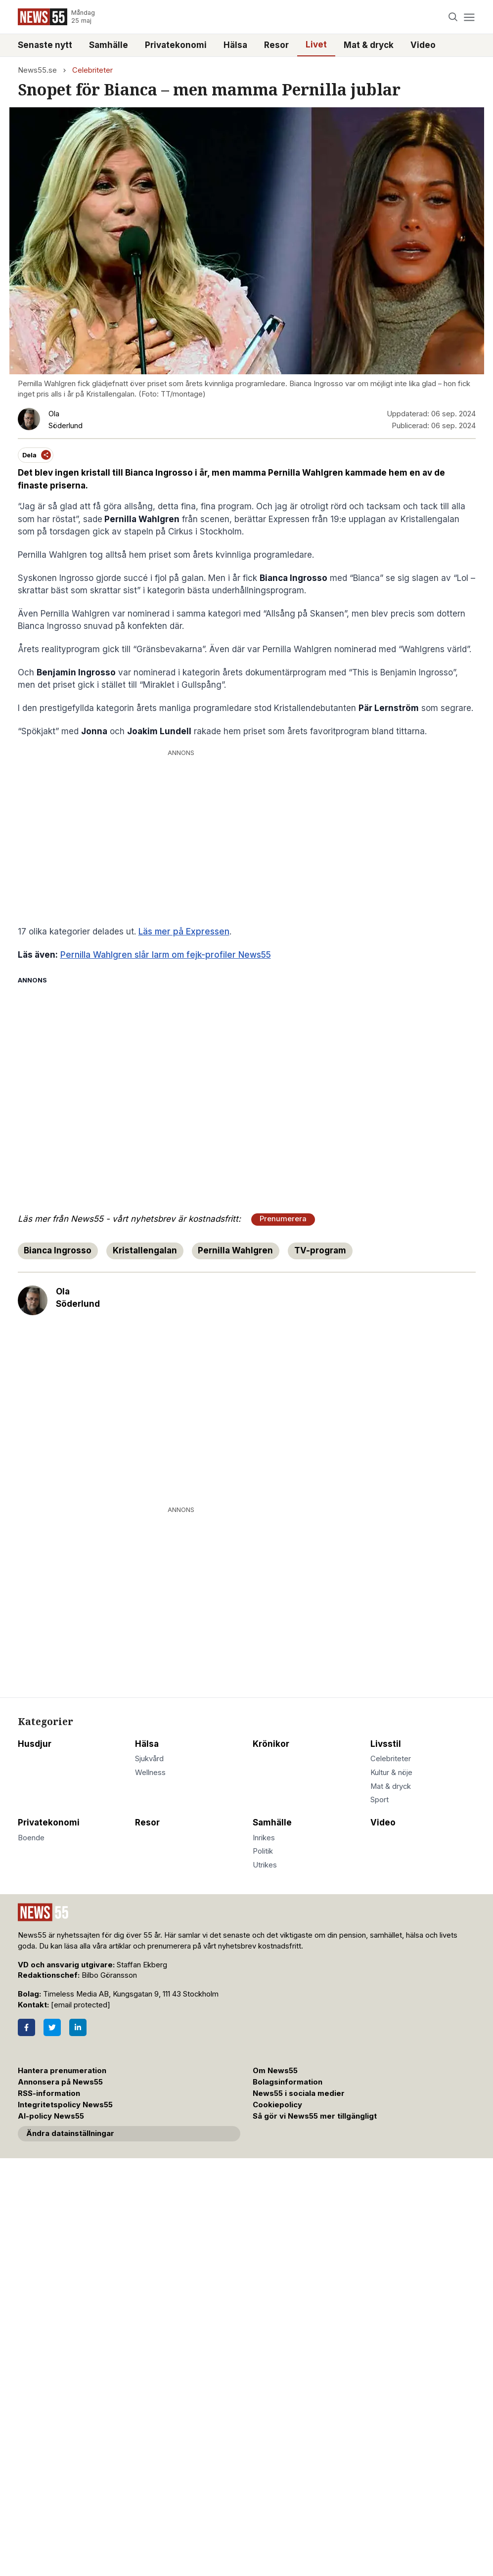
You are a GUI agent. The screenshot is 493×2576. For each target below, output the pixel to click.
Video (423, 45)
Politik (263, 1851)
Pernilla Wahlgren (235, 1250)
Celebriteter (92, 70)
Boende (31, 1837)
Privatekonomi (176, 45)
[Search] (453, 17)
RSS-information (49, 2093)
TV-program (320, 1250)
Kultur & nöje (391, 1772)
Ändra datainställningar (70, 2133)
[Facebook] (26, 2027)
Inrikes (264, 1837)
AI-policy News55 (51, 2116)
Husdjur (34, 1744)
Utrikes (265, 1865)
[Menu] (469, 17)
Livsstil (385, 1744)
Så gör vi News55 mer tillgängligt (316, 2116)
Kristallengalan (145, 1250)
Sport (379, 1799)
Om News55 (275, 2070)
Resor (276, 45)
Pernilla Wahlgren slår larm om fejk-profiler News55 (165, 955)
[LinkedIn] (78, 2027)
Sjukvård (149, 1758)
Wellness (150, 1772)
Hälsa (235, 45)
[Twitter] (52, 2027)
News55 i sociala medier (299, 2093)
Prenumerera (283, 1218)
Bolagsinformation (287, 2082)
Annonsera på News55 (60, 2082)
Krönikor (271, 1744)
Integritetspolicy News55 (65, 2104)
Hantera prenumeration (62, 2070)
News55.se (37, 70)
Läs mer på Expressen (183, 931)
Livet (316, 44)
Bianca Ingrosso (57, 1250)
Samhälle (108, 45)
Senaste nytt (45, 45)
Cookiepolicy (277, 2104)
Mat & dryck (369, 45)
